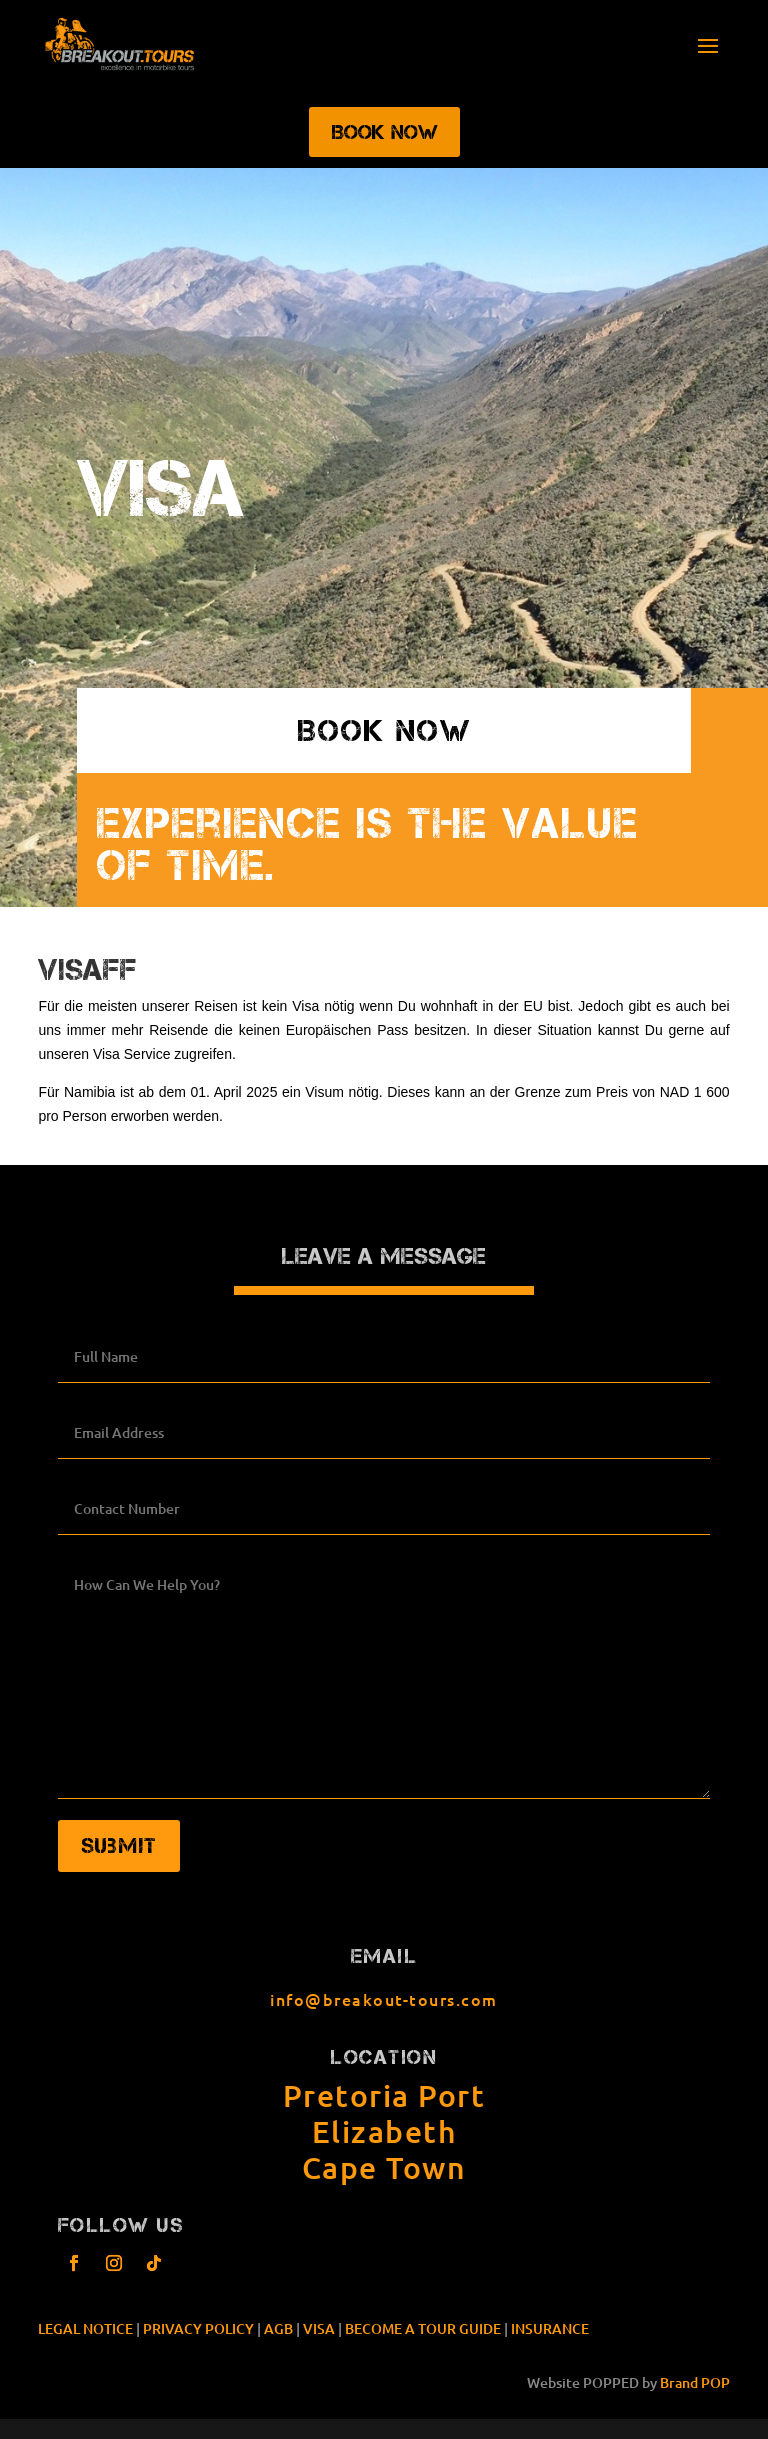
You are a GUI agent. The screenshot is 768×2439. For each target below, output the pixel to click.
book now (384, 730)
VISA (319, 2328)
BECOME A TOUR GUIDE (423, 2328)
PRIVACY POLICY (198, 2328)
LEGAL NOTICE (85, 2328)
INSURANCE (550, 2328)
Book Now (384, 132)
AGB (278, 2328)
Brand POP (695, 2382)
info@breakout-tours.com (384, 1999)
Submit (119, 1845)
